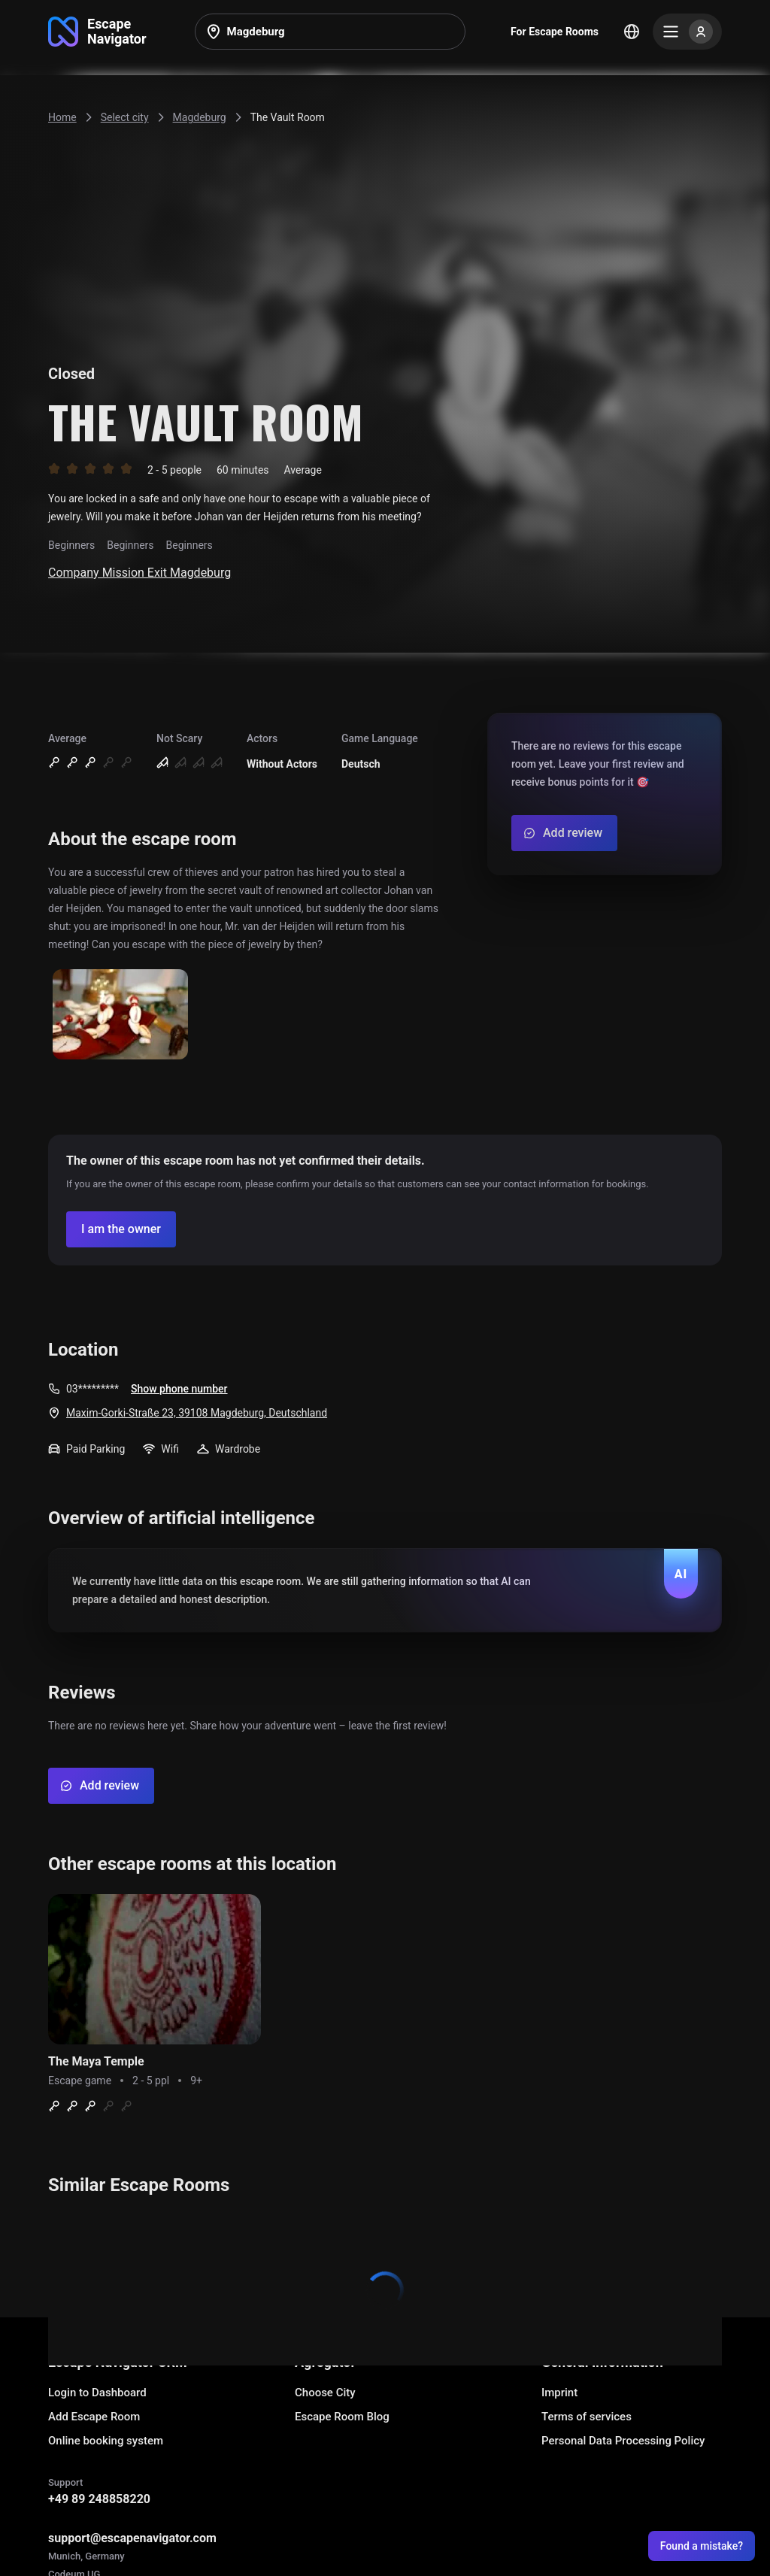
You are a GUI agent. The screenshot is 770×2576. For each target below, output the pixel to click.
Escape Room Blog (342, 2416)
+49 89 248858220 (99, 2499)
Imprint (559, 2392)
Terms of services (586, 2416)
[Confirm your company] (121, 1229)
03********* (92, 1389)
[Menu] (687, 32)
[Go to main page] (97, 31)
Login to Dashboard (97, 2392)
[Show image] (120, 1015)
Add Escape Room (94, 2416)
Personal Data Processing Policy (623, 2440)
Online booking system (105, 2440)
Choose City (325, 2392)
